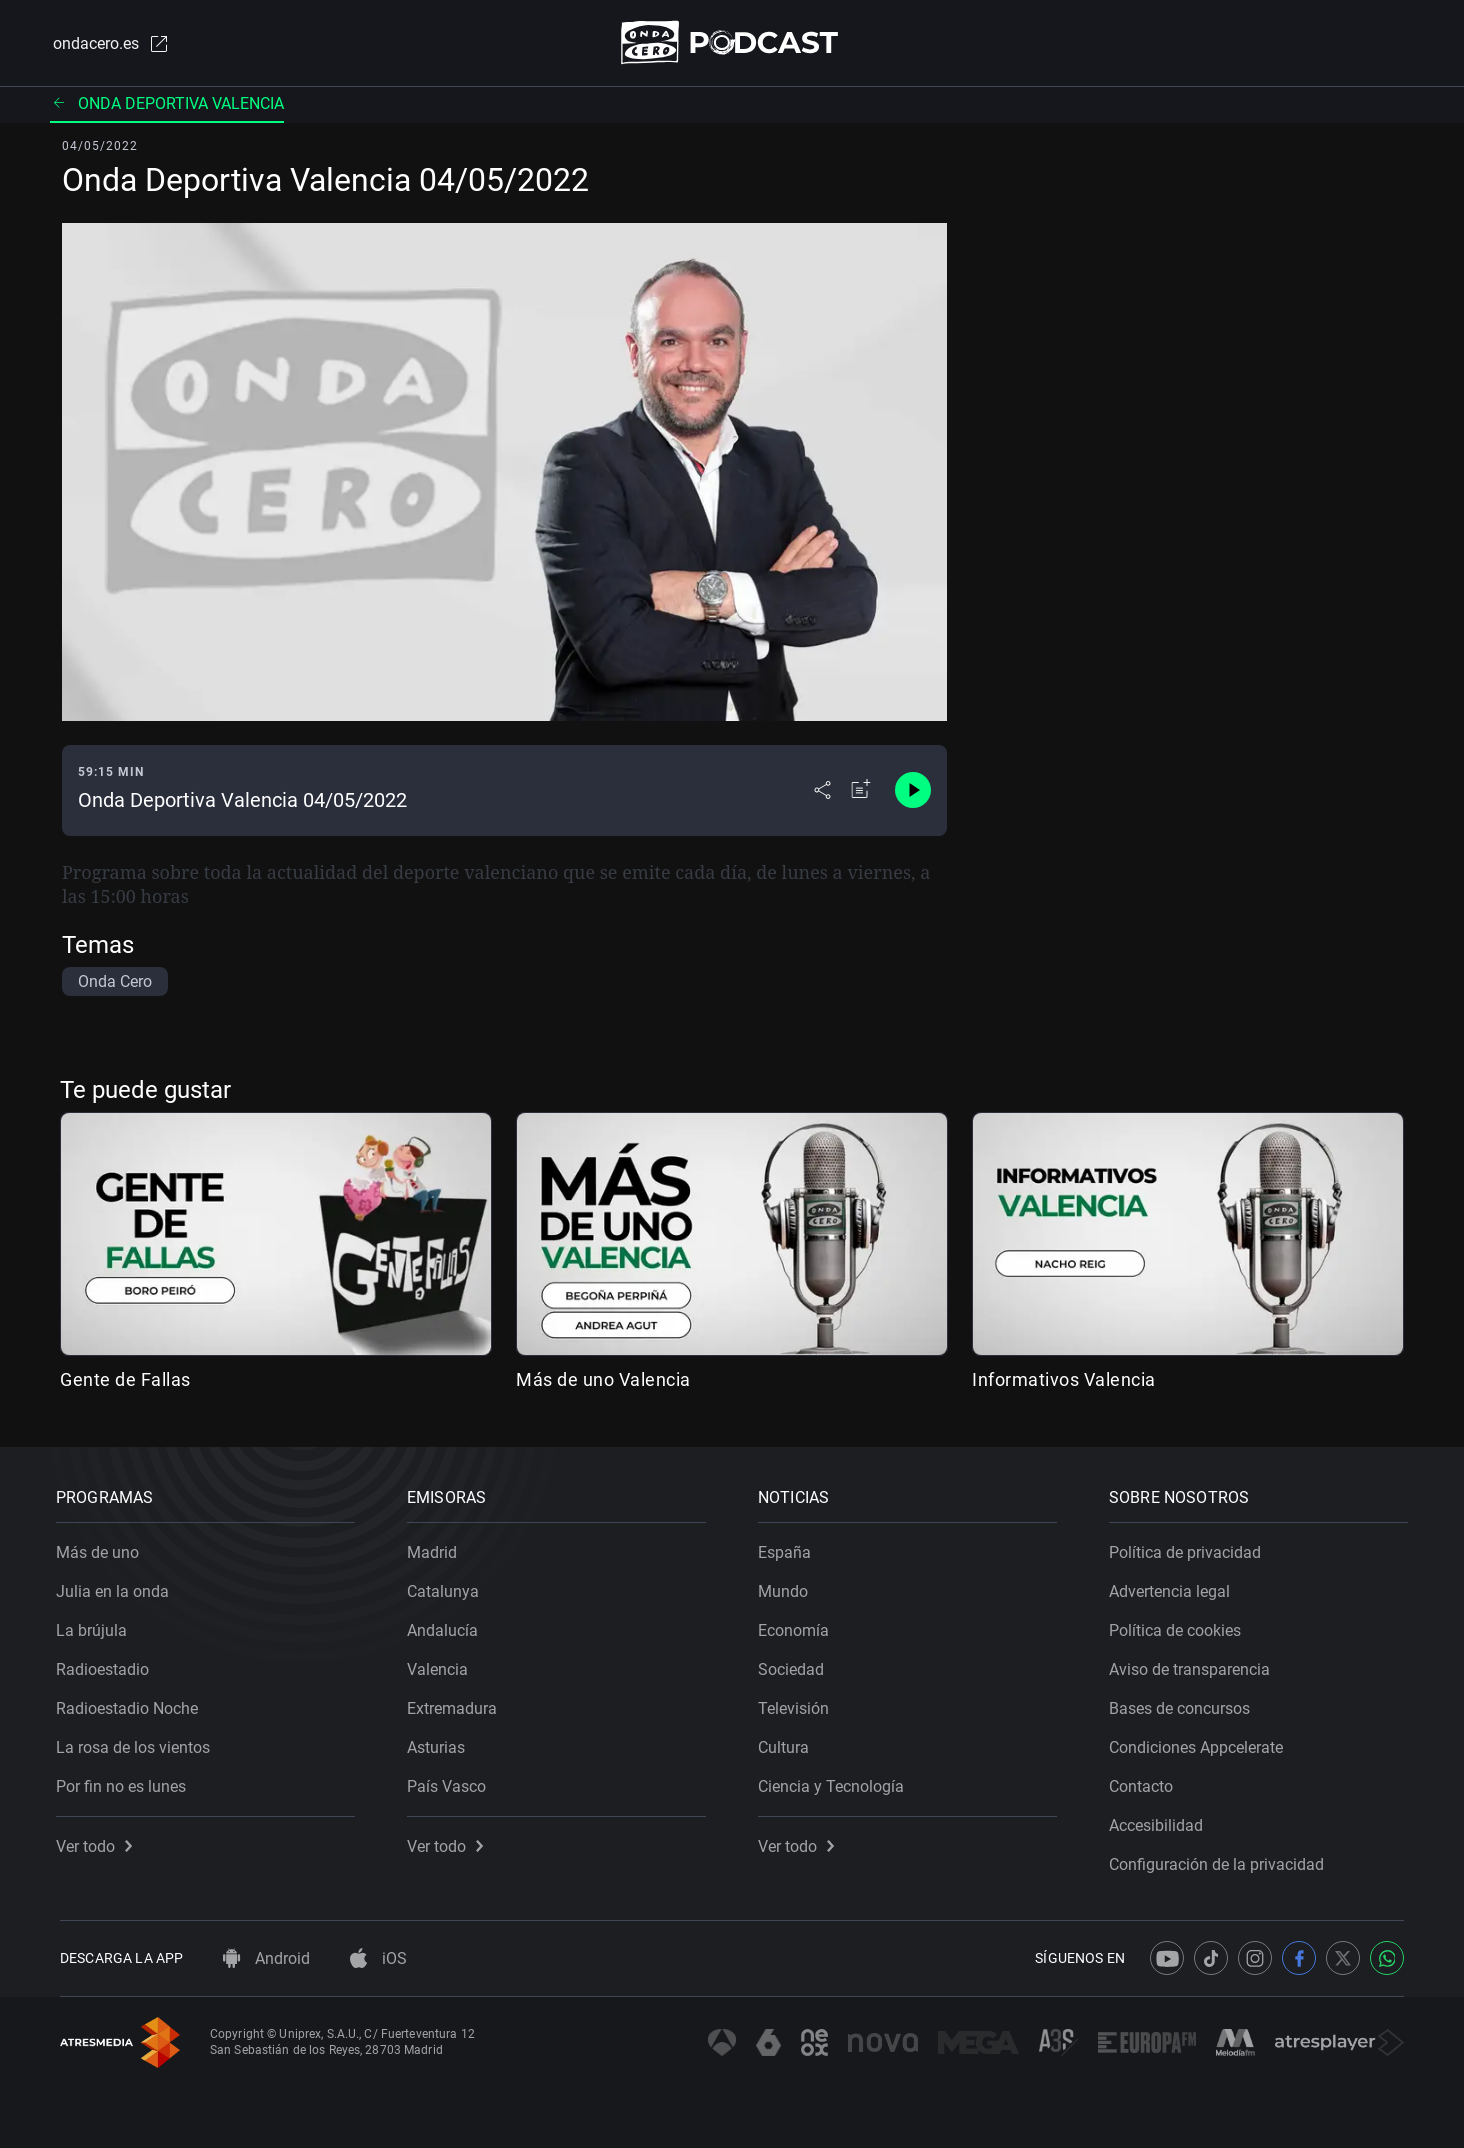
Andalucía (446, 1626)
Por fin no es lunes (125, 1782)
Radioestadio (106, 1665)
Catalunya (447, 1587)
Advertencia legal (1173, 1587)
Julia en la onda (116, 1587)
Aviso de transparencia (1193, 1665)
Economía (797, 1626)
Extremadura (456, 1704)
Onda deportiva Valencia (167, 104)
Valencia (441, 1665)
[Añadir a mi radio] (861, 792)
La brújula (95, 1626)
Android (266, 1958)
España (788, 1548)
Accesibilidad (1160, 1821)
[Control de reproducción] (913, 792)
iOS (378, 1958)
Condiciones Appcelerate (1200, 1743)
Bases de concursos (1183, 1704)
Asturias (440, 1743)
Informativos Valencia (1064, 1380)
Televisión (797, 1704)
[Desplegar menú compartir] (822, 792)
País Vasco (450, 1782)
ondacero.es (108, 44)
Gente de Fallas (125, 1380)
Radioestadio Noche (131, 1704)
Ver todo (98, 1842)
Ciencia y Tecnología (835, 1782)
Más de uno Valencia (603, 1380)
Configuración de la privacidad (1220, 1860)
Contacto (1145, 1782)
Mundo (787, 1587)
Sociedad (795, 1665)
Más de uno (101, 1548)
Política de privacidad (1189, 1548)
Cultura (787, 1743)
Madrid (436, 1548)
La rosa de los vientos (137, 1743)
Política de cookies (1179, 1626)
